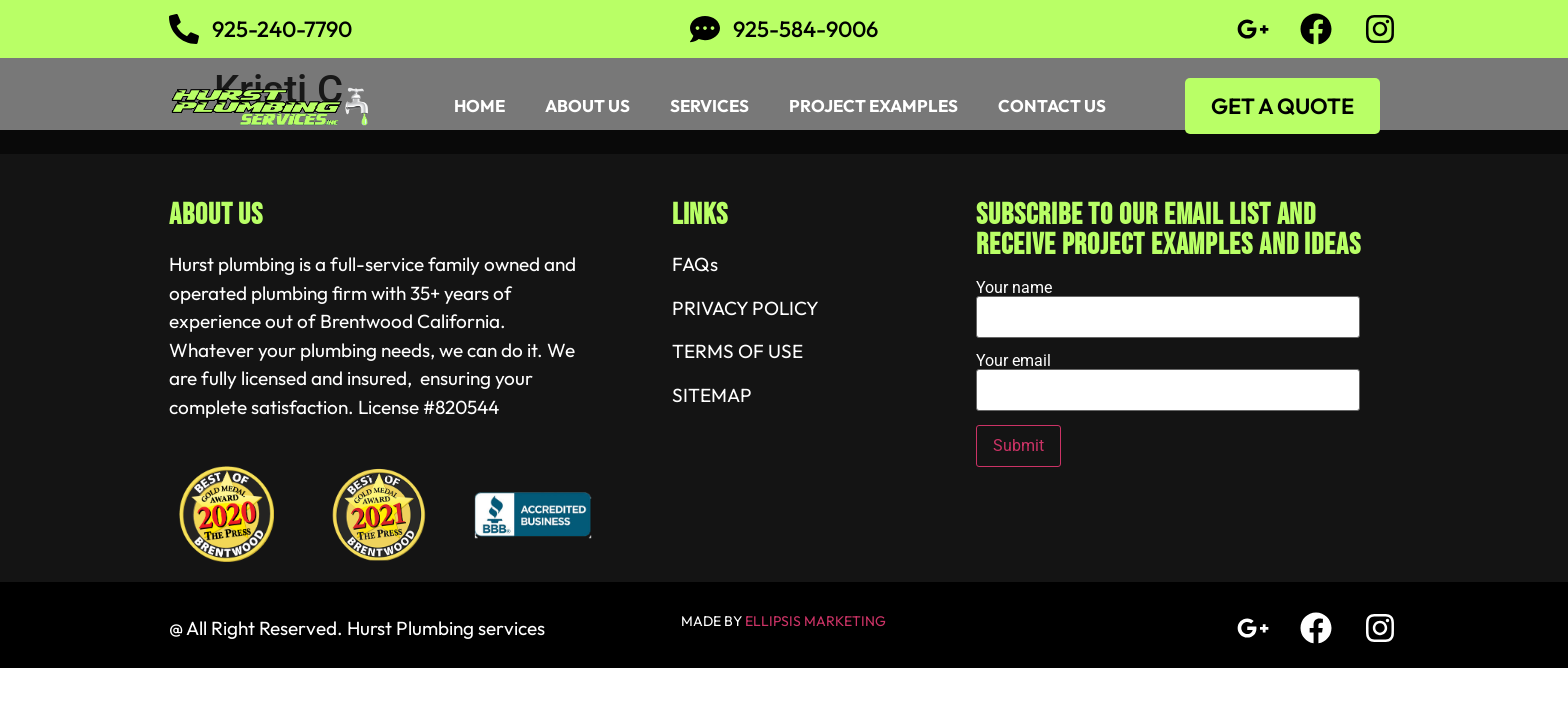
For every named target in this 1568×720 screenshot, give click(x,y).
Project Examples (873, 105)
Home (479, 105)
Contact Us (1052, 105)
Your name (1168, 303)
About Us (587, 105)
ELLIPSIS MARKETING (815, 621)
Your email (1168, 376)
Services (709, 105)
